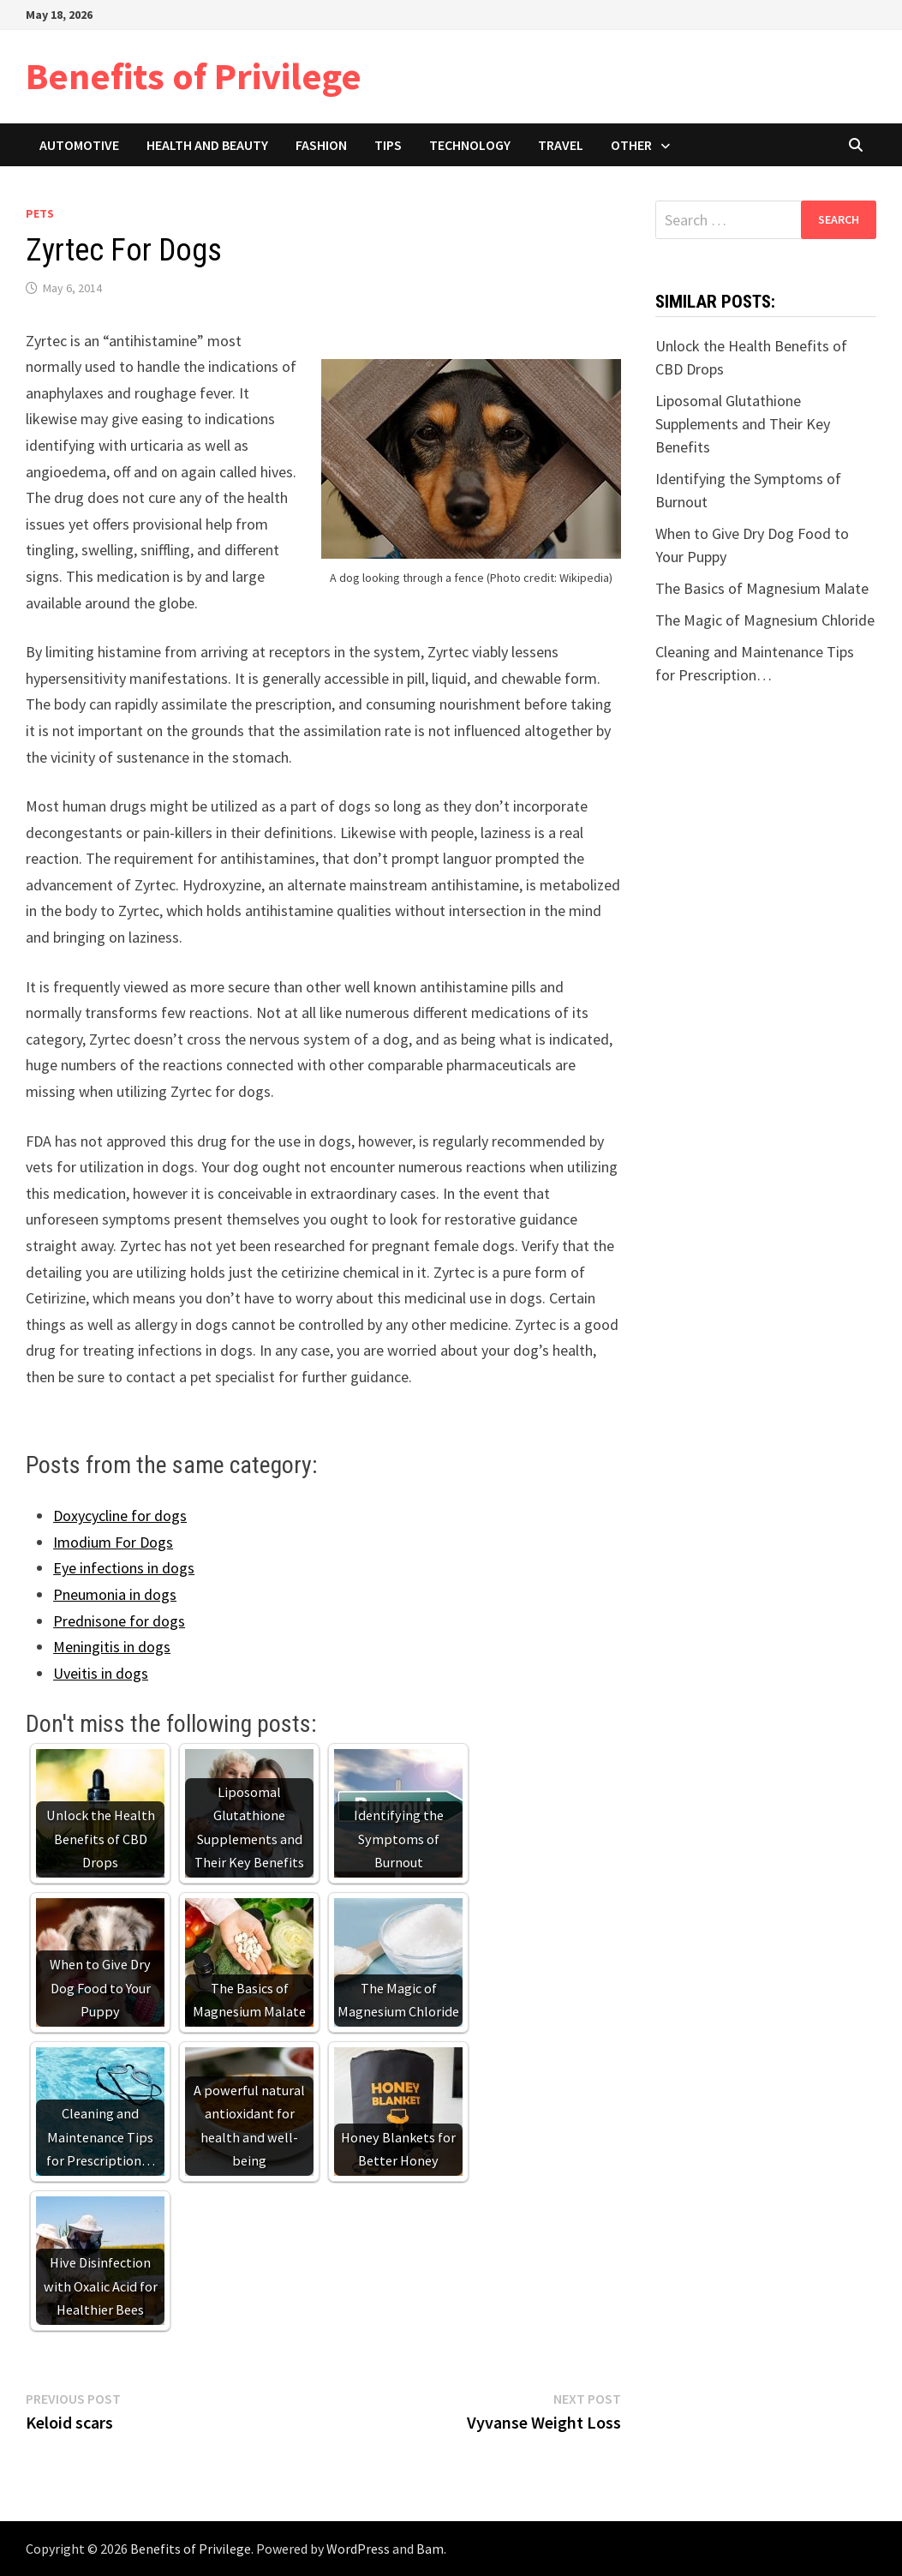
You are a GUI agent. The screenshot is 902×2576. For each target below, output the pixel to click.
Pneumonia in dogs (114, 1594)
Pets (40, 213)
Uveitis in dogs (100, 1673)
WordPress (358, 2548)
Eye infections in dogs (123, 1568)
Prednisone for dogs (119, 1621)
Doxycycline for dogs (120, 1515)
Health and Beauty (207, 144)
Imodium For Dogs (113, 1542)
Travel (560, 144)
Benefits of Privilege (193, 75)
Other (631, 144)
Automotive (79, 144)
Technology (470, 144)
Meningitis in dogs (111, 1646)
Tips (388, 144)
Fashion (321, 144)
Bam (430, 2548)
